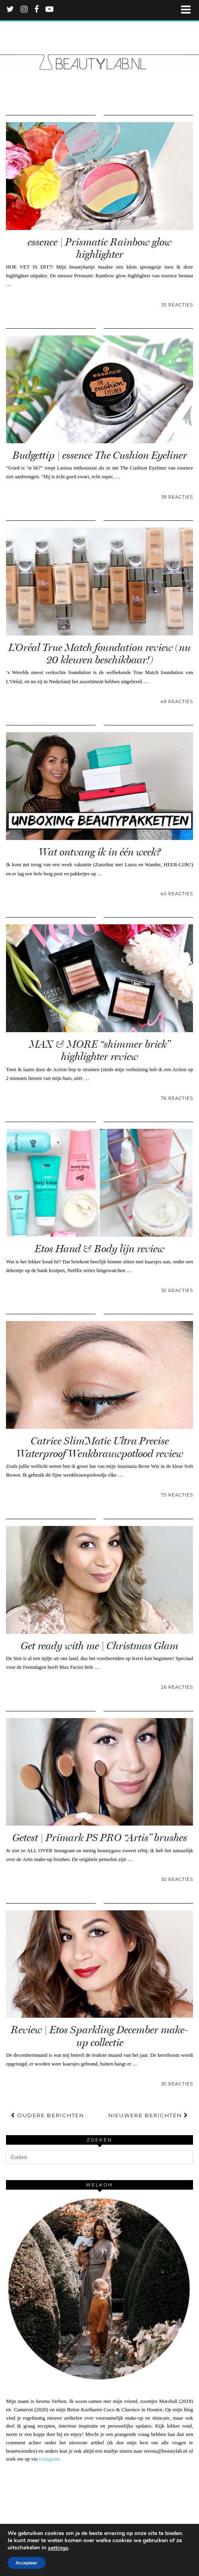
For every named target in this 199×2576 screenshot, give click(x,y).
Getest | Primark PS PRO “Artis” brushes (99, 1838)
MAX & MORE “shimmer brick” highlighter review (99, 1050)
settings (58, 2548)
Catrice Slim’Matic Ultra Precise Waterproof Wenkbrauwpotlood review (99, 1447)
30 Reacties (177, 1879)
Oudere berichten (47, 2115)
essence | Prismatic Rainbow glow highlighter (99, 248)
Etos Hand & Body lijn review (99, 1249)
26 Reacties (177, 1687)
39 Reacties (177, 497)
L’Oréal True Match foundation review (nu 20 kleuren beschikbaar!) (99, 653)
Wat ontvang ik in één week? (100, 852)
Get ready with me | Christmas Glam (99, 1646)
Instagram (49, 2459)
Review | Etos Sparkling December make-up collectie (99, 2036)
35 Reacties (177, 305)
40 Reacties (176, 893)
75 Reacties (177, 1495)
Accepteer (26, 2563)
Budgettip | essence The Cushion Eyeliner (99, 455)
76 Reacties (177, 1098)
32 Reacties (177, 1290)
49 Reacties (176, 701)
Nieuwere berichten (148, 2115)
